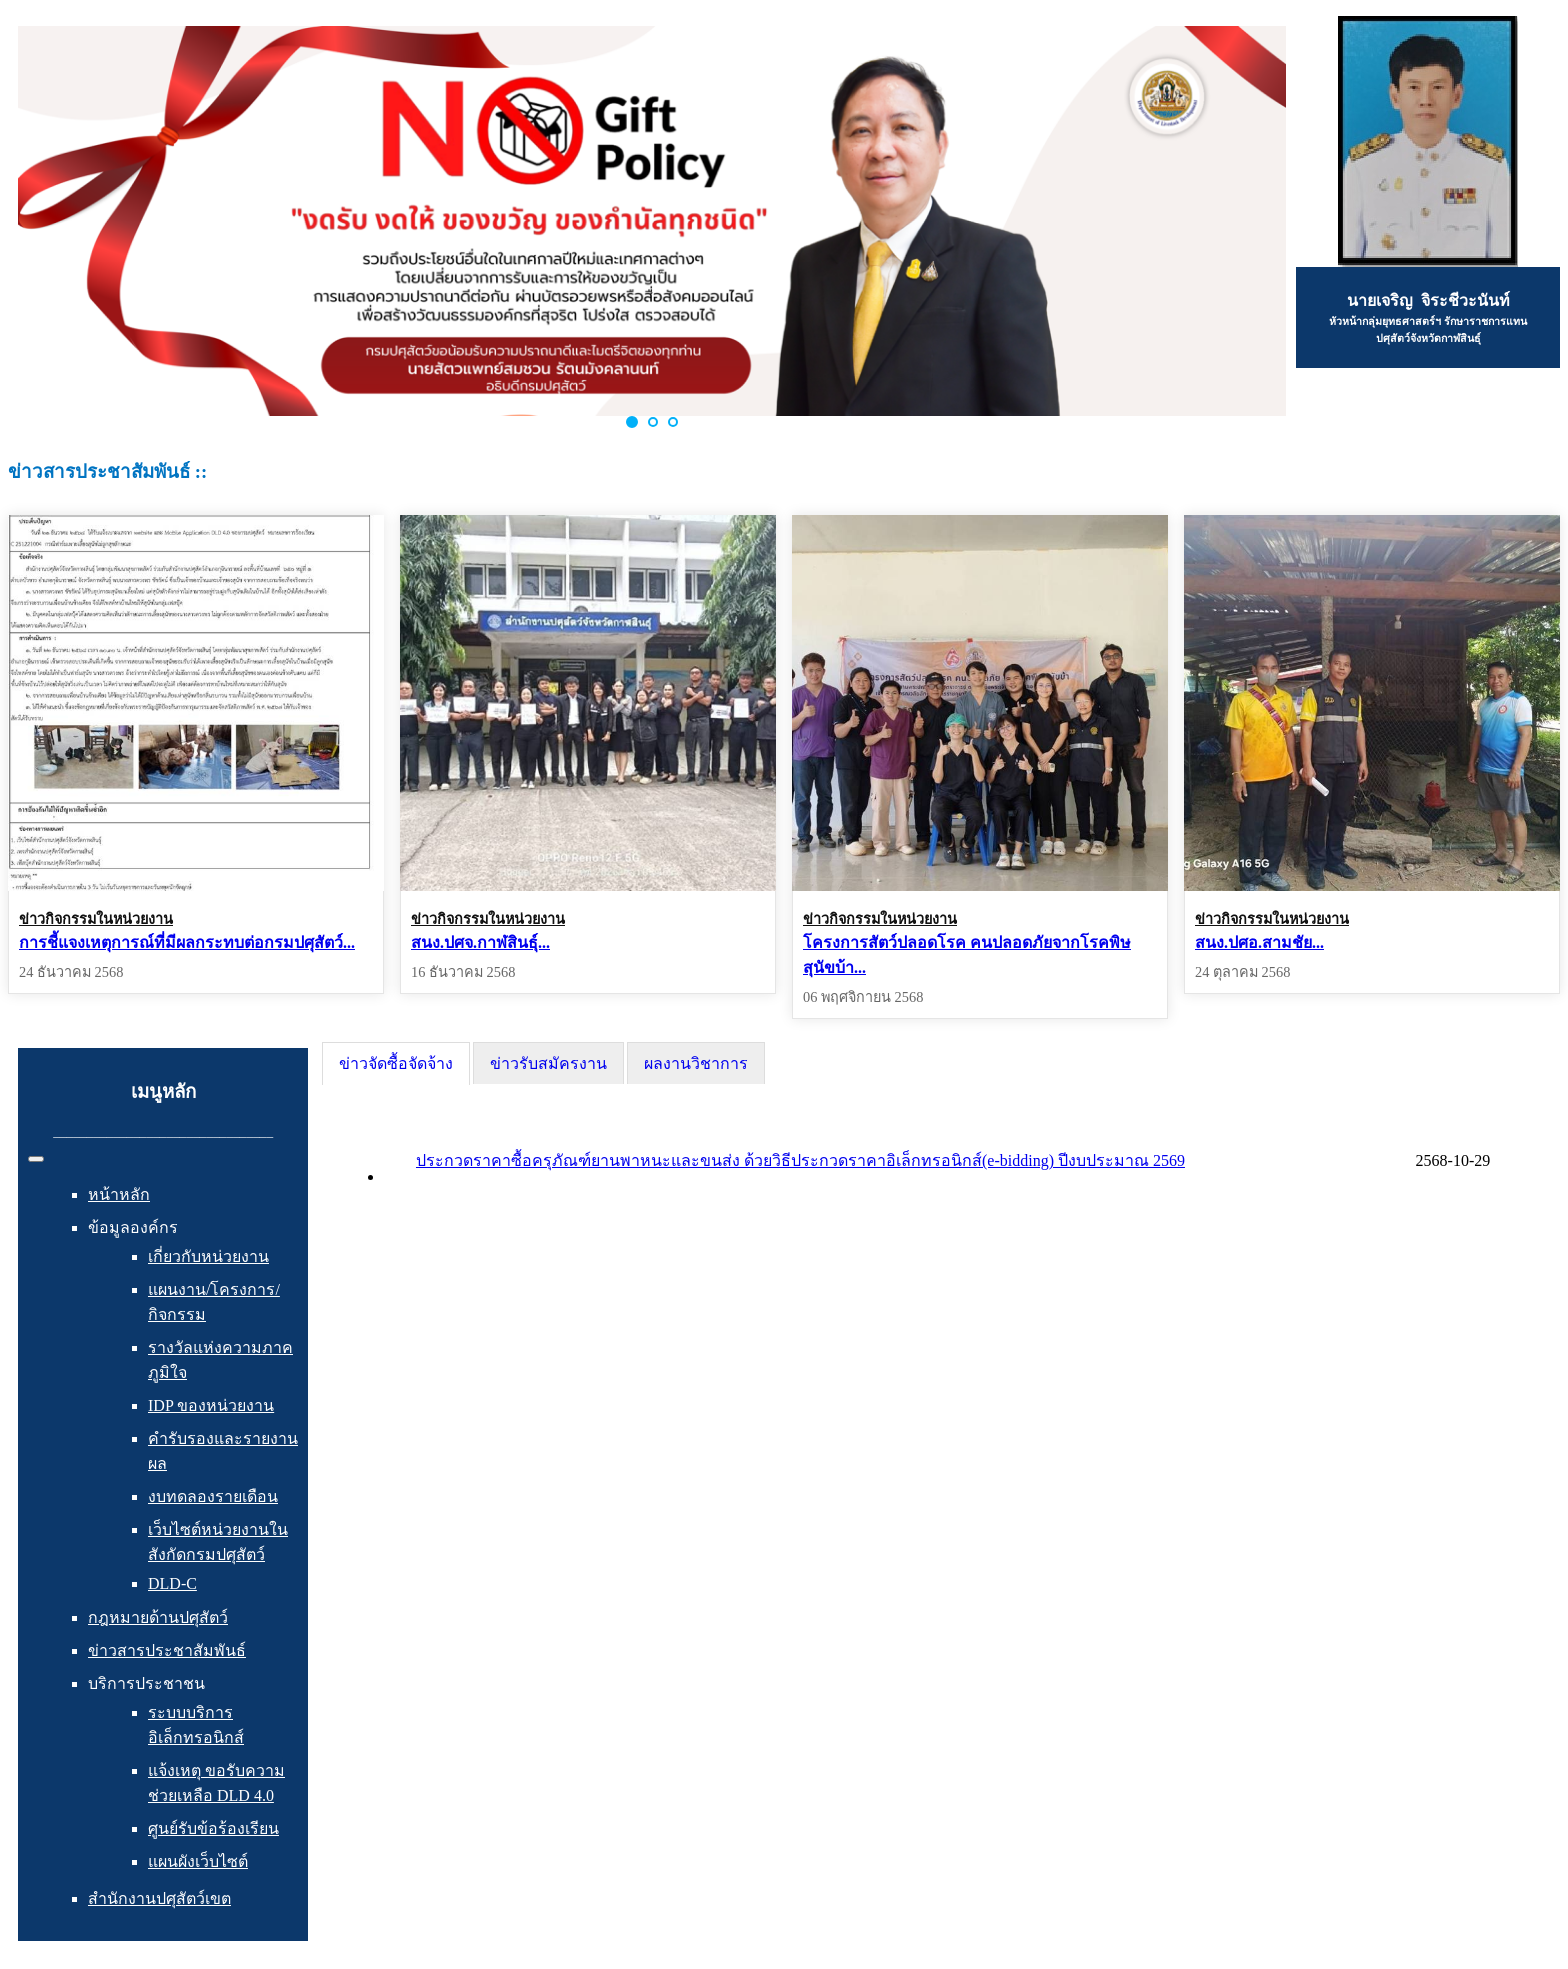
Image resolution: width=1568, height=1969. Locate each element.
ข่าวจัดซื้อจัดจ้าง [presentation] (396, 1063)
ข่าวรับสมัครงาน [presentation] (548, 1063)
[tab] (396, 1063)
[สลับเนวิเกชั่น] (36, 1159)
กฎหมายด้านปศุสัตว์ (158, 1617)
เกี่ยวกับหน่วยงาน (208, 1256)
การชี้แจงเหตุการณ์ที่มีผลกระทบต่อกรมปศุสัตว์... (187, 942)
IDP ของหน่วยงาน (211, 1405)
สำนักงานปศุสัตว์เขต (159, 1898)
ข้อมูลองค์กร (133, 1227)
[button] (632, 421)
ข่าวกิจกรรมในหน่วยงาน (96, 919)
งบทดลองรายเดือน (213, 1496)
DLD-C (172, 1583)
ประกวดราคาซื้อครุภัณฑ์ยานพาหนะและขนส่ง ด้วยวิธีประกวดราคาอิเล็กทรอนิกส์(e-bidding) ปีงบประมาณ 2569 (800, 1160)
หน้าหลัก (119, 1194)
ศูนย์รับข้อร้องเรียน (213, 1828)
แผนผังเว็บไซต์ (198, 1861)
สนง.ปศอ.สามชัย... (1259, 942)
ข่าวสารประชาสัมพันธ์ (167, 1650)
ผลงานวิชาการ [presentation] (696, 1063)
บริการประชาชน (146, 1683)
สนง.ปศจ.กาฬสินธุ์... (480, 942)
